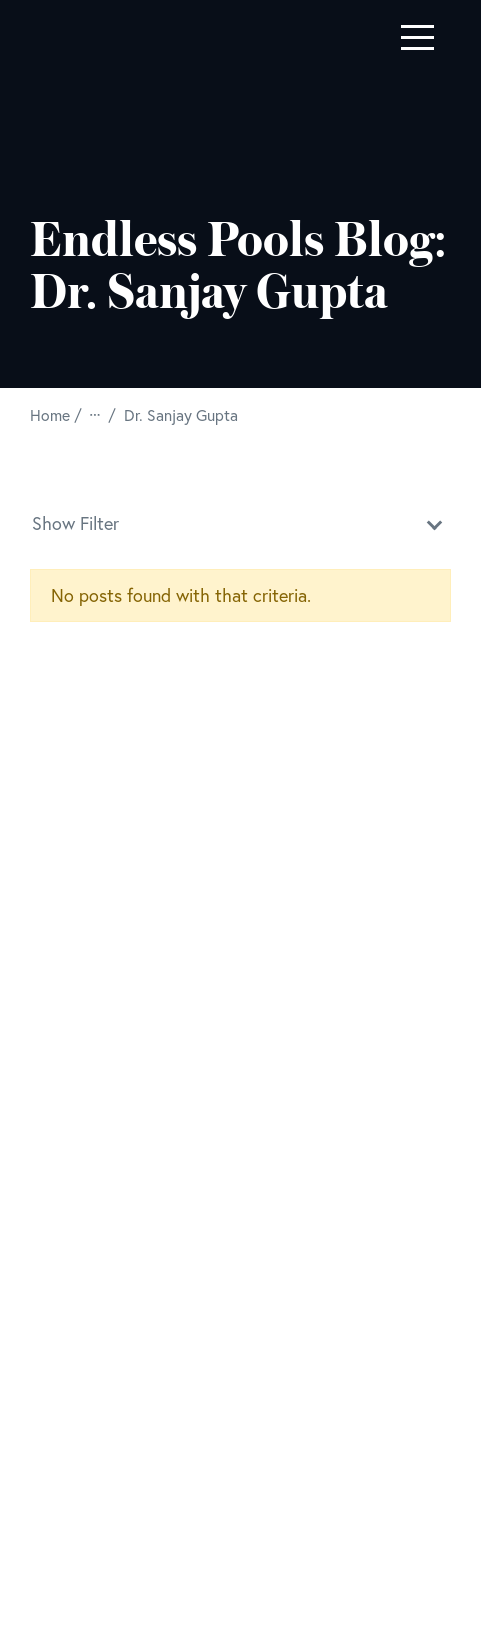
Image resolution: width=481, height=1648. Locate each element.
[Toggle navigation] (417, 37)
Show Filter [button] (240, 521)
